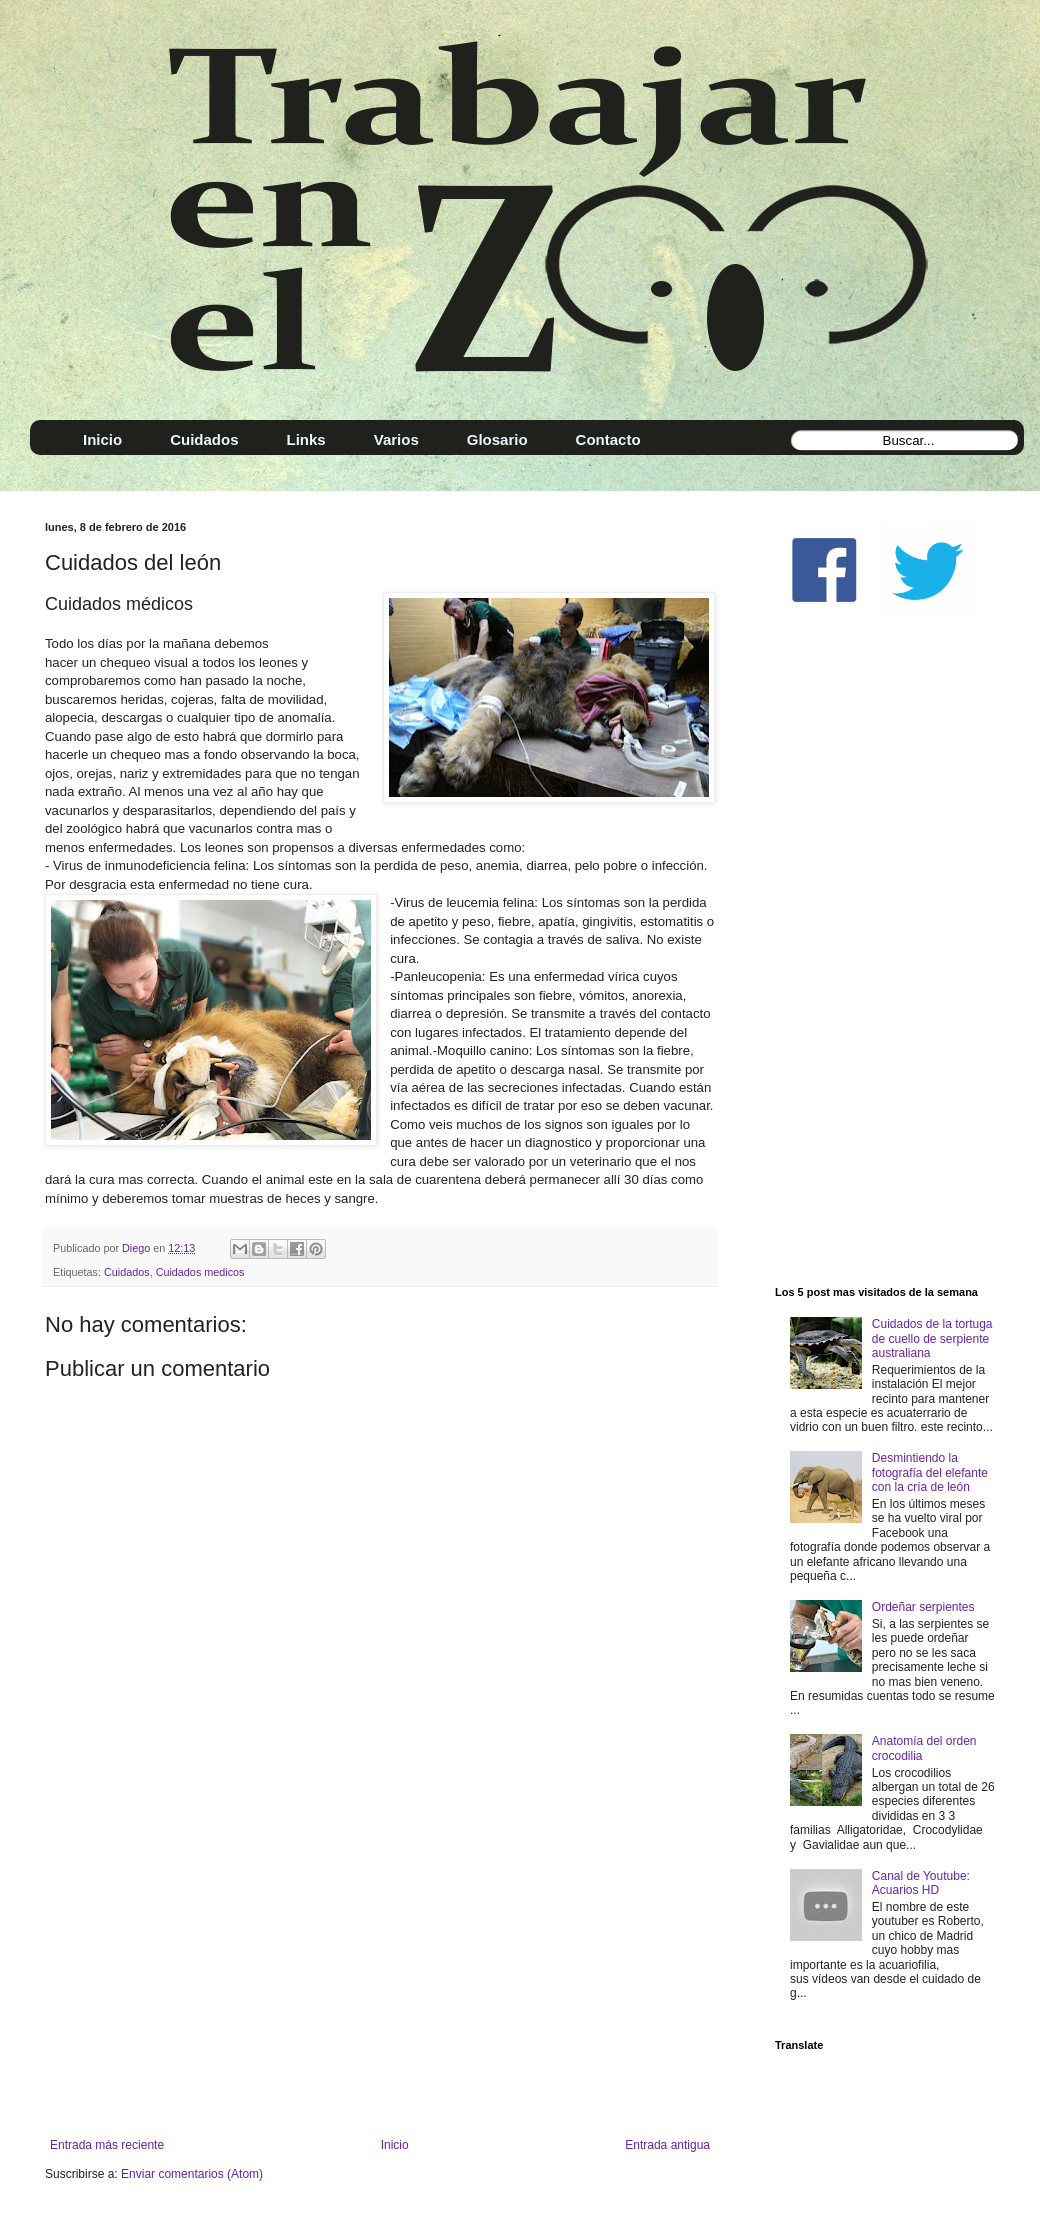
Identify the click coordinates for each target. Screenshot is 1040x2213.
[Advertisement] (380, 1973)
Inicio (395, 2145)
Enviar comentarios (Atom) (192, 2174)
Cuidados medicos (200, 1272)
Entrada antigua (667, 2145)
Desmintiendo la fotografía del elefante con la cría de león (930, 1472)
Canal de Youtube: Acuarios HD (921, 1883)
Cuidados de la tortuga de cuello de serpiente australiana (932, 1338)
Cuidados (127, 1272)
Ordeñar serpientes (923, 1607)
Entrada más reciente (107, 2145)
